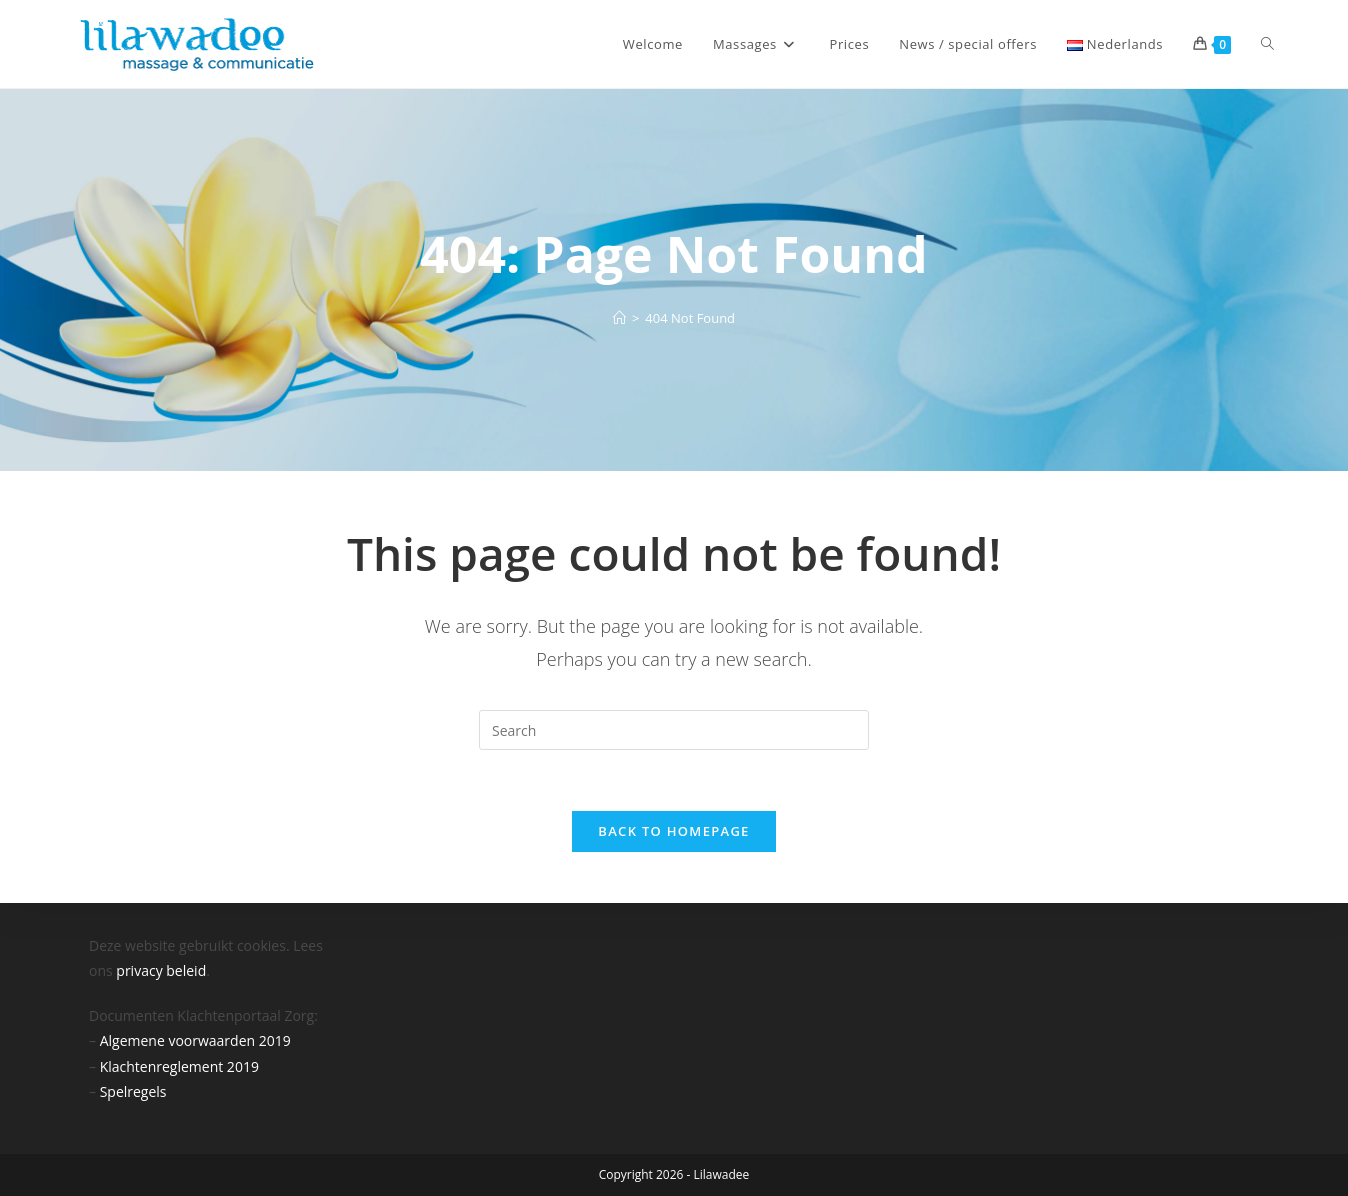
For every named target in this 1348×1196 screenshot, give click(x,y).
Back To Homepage (673, 831)
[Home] (619, 318)
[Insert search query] (674, 730)
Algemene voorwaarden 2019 (195, 1040)
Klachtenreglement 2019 (179, 1066)
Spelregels (133, 1091)
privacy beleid (161, 970)
